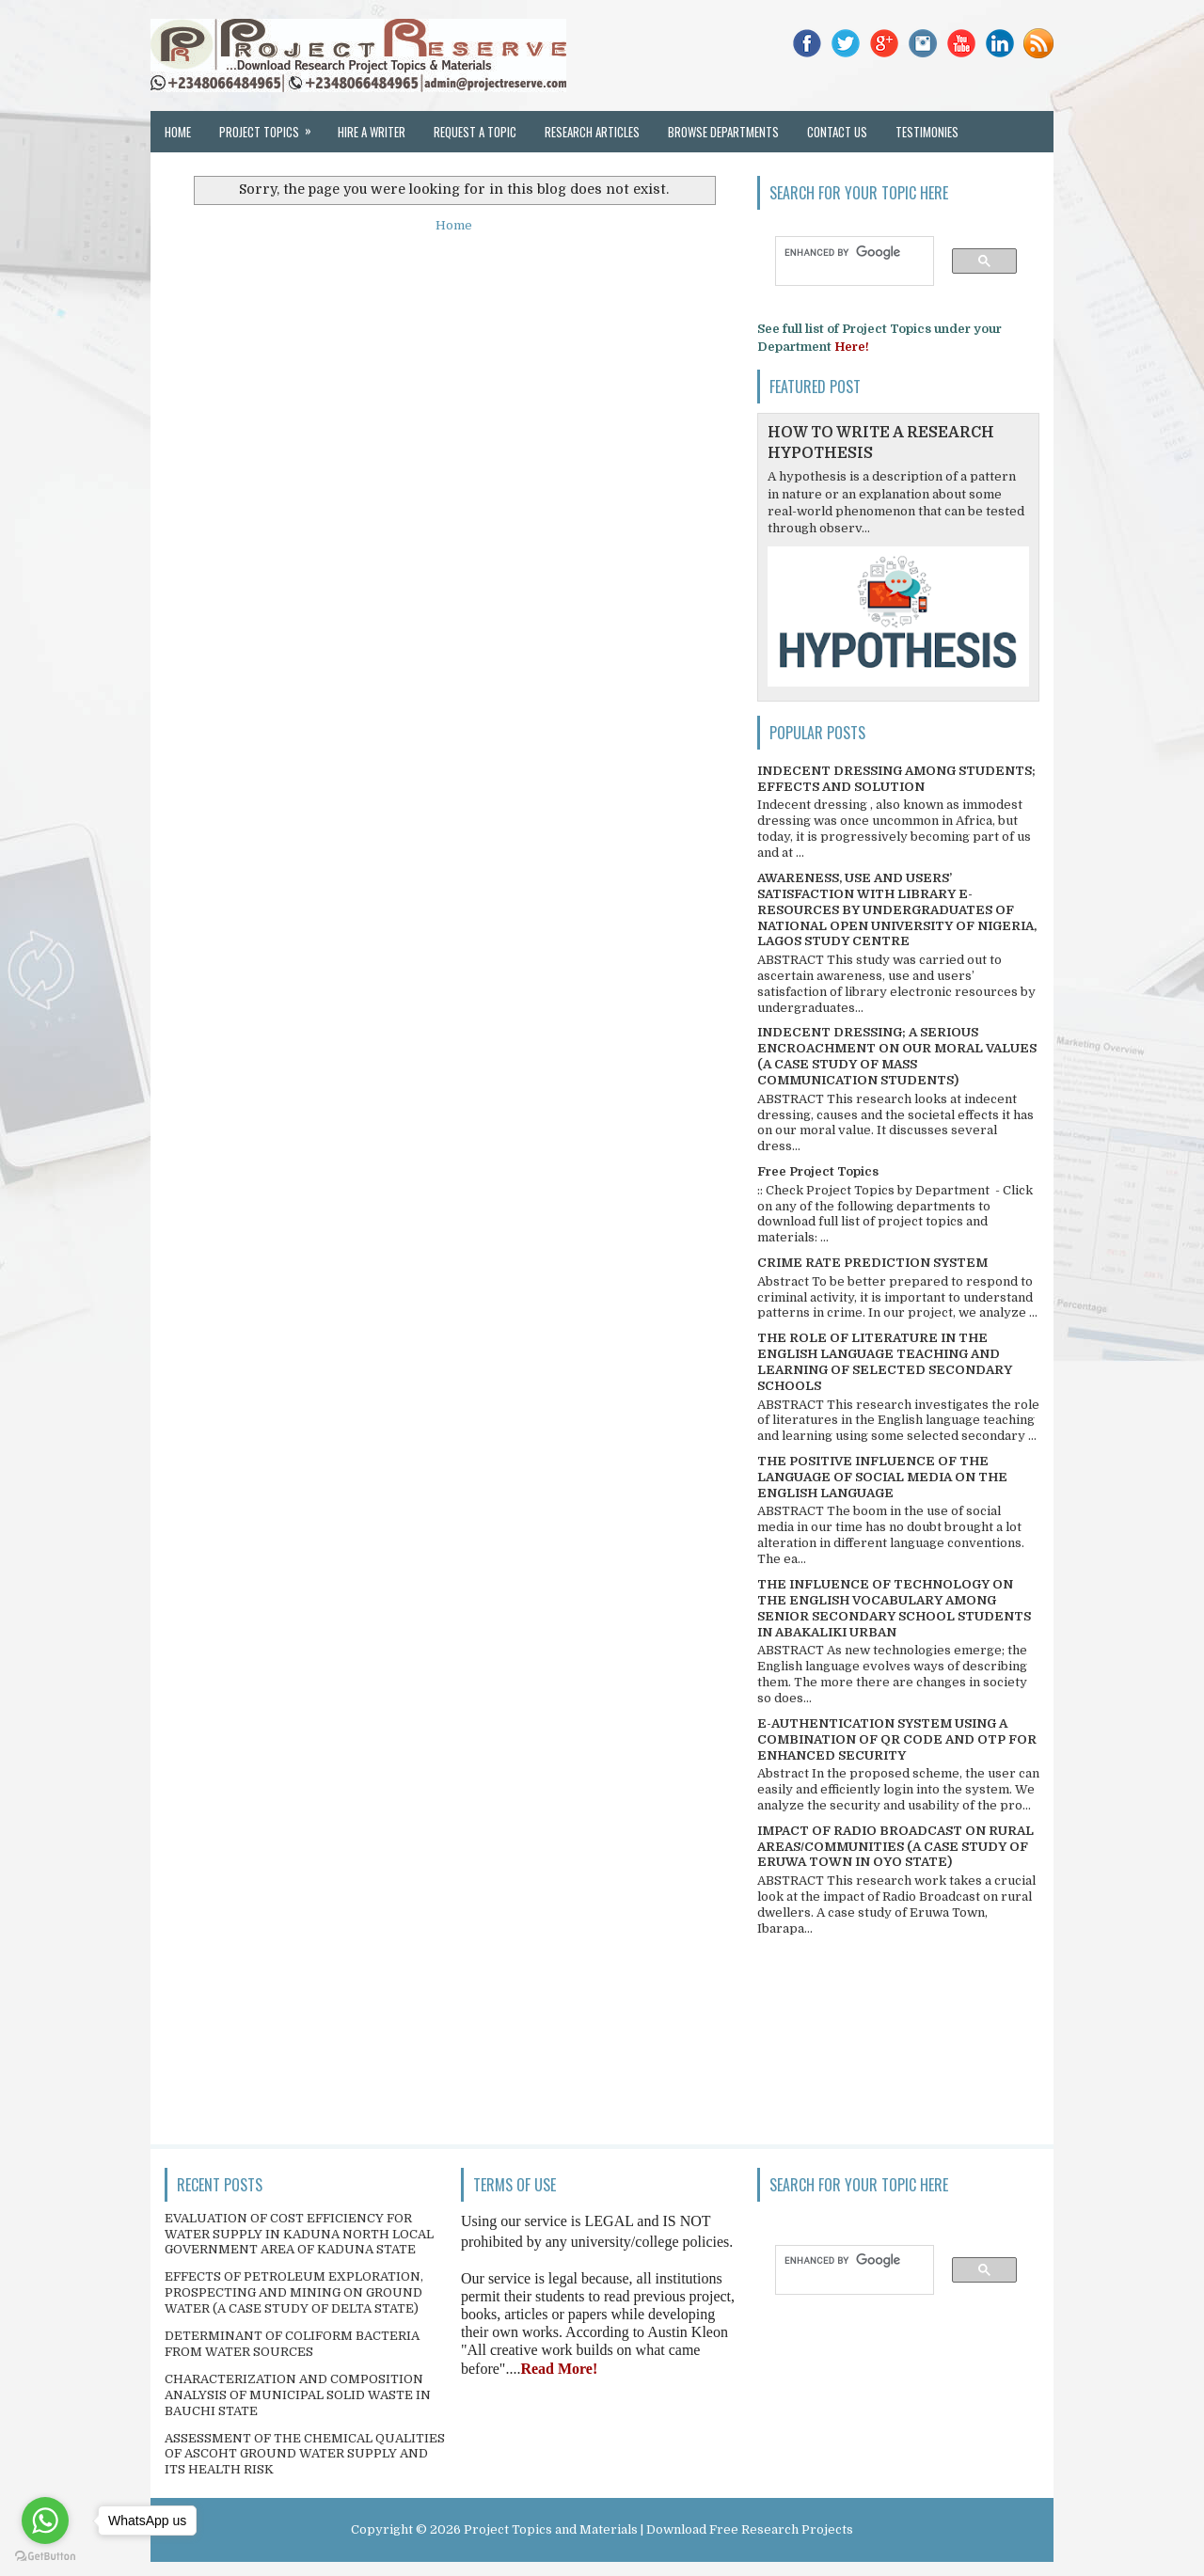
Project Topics (271, 126)
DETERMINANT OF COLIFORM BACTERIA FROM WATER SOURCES (292, 2344)
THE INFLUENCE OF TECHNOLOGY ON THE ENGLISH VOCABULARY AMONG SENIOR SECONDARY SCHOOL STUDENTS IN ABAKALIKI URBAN (894, 1608)
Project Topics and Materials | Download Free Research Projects (658, 2529)
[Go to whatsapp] (45, 2520)
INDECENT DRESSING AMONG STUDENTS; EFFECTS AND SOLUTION (896, 779)
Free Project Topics (818, 1171)
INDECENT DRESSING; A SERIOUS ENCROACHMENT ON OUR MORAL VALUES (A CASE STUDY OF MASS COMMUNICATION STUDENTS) (897, 1056)
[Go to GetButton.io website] (45, 2557)
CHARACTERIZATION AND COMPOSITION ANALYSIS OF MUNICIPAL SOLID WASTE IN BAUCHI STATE (298, 2395)
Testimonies (926, 131)
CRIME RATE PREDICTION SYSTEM (872, 1263)
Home (178, 131)
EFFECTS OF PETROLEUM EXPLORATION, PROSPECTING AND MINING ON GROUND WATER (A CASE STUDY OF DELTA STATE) (294, 2292)
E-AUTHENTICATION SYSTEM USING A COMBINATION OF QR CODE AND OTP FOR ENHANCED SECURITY (897, 1739)
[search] (845, 252)
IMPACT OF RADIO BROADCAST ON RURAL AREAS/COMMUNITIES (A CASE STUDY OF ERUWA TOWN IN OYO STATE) (895, 1847)
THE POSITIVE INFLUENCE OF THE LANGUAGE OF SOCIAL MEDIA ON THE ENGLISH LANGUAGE (882, 1477)
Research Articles (592, 131)
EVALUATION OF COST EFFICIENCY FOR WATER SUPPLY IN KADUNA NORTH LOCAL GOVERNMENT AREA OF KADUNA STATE (299, 2234)
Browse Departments (723, 131)
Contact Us (837, 131)
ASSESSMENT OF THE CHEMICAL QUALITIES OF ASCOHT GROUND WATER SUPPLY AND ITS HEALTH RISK (305, 2454)
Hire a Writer (371, 131)
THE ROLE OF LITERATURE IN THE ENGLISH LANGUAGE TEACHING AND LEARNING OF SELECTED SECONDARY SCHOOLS (884, 1362)
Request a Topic (475, 131)
